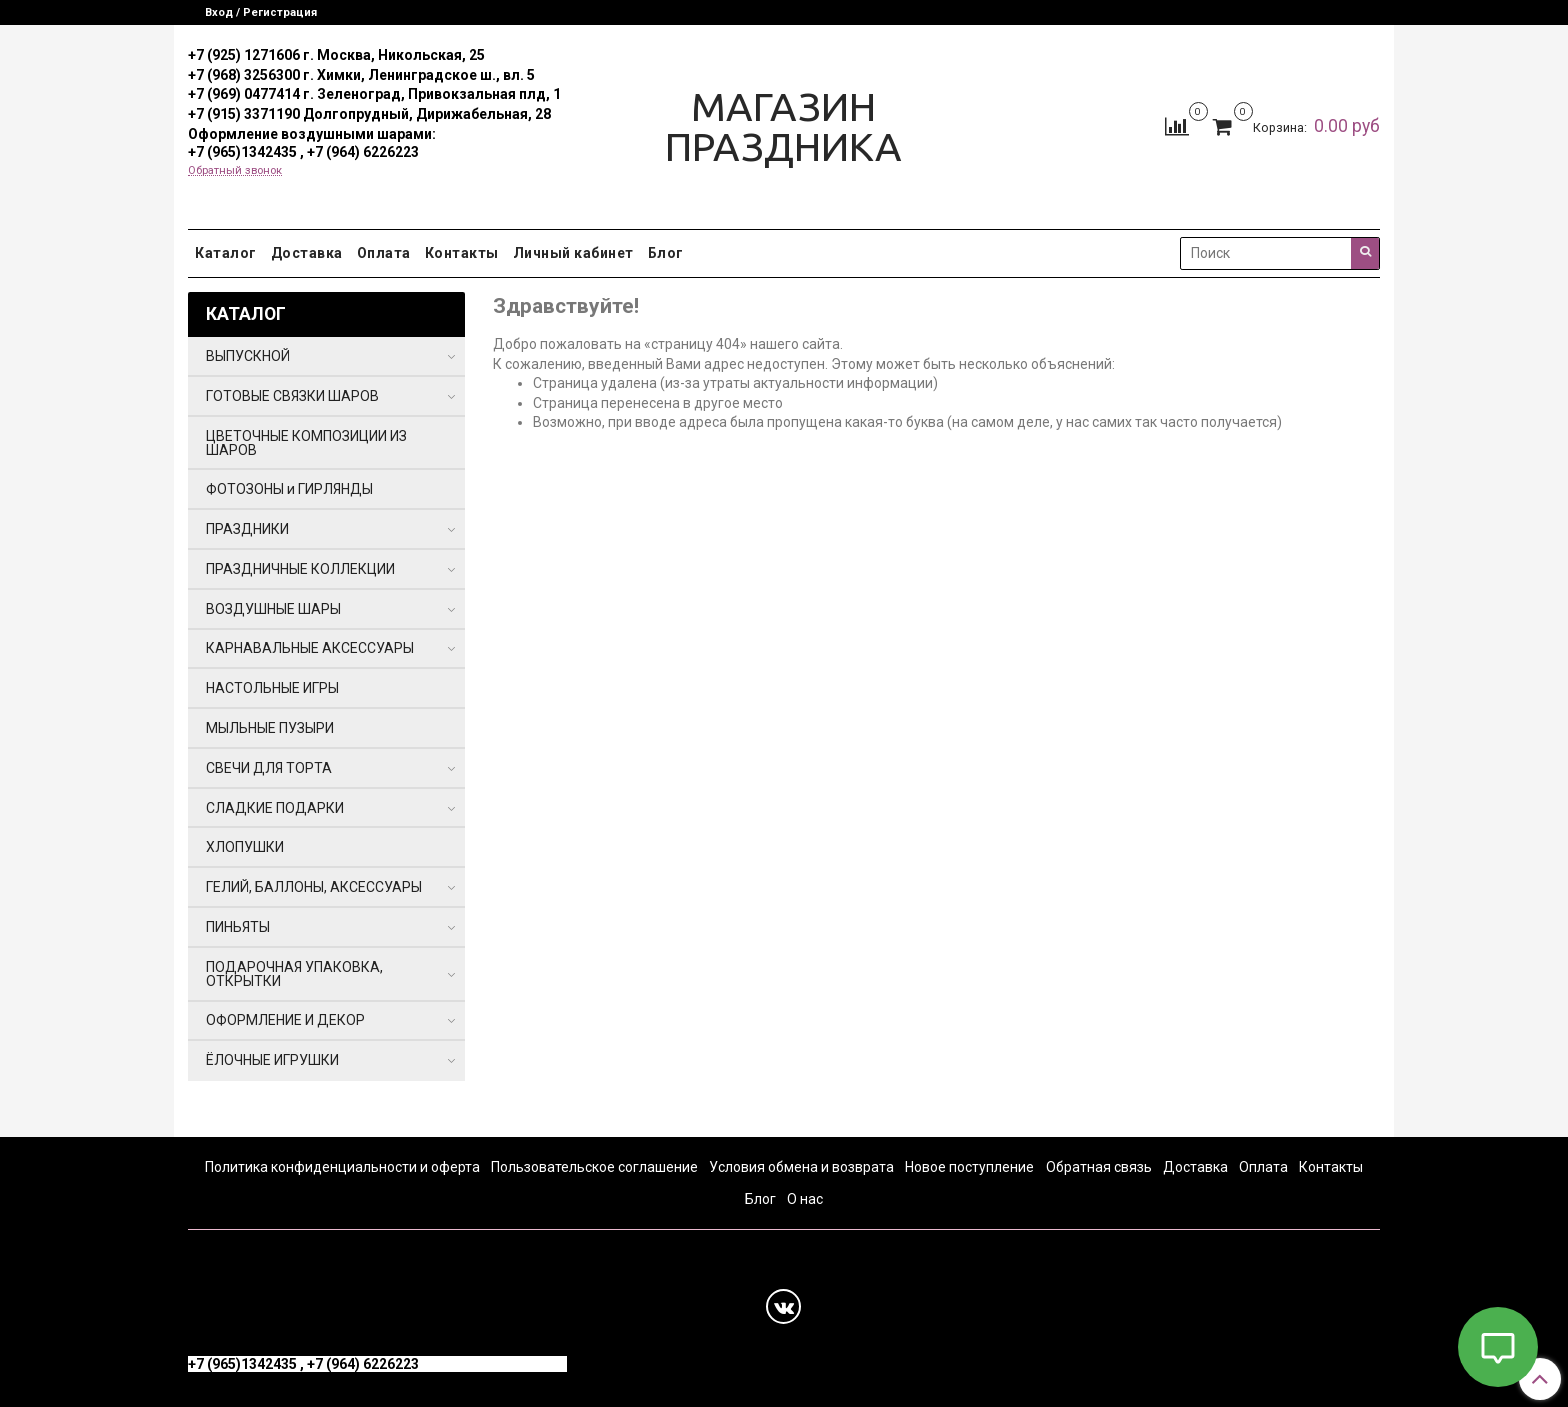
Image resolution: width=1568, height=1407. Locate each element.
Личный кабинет (573, 253)
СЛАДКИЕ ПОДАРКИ (275, 808)
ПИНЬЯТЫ (238, 927)
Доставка (307, 253)
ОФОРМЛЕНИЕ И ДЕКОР (285, 1020)
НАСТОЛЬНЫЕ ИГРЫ (272, 688)
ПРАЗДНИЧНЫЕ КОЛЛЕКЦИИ (300, 569)
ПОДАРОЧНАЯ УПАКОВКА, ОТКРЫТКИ (294, 974)
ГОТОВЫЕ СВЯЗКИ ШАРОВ (292, 396)
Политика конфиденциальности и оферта (342, 1167)
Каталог (226, 253)
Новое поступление (969, 1167)
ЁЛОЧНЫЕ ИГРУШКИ (272, 1060)
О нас (805, 1199)
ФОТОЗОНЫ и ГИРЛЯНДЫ (289, 489)
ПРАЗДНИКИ (247, 529)
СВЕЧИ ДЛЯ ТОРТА (269, 768)
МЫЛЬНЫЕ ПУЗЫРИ (270, 728)
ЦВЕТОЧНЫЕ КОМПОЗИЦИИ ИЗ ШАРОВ (306, 443)
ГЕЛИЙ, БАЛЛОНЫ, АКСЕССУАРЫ (314, 887)
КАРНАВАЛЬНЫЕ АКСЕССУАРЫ (310, 648)
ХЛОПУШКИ (245, 847)
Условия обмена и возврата (801, 1167)
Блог (666, 253)
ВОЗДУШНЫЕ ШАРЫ (273, 609)
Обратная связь (1099, 1167)
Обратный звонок (235, 170)
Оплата (384, 253)
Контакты (462, 253)
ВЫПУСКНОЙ (248, 356)
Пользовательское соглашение (594, 1167)
